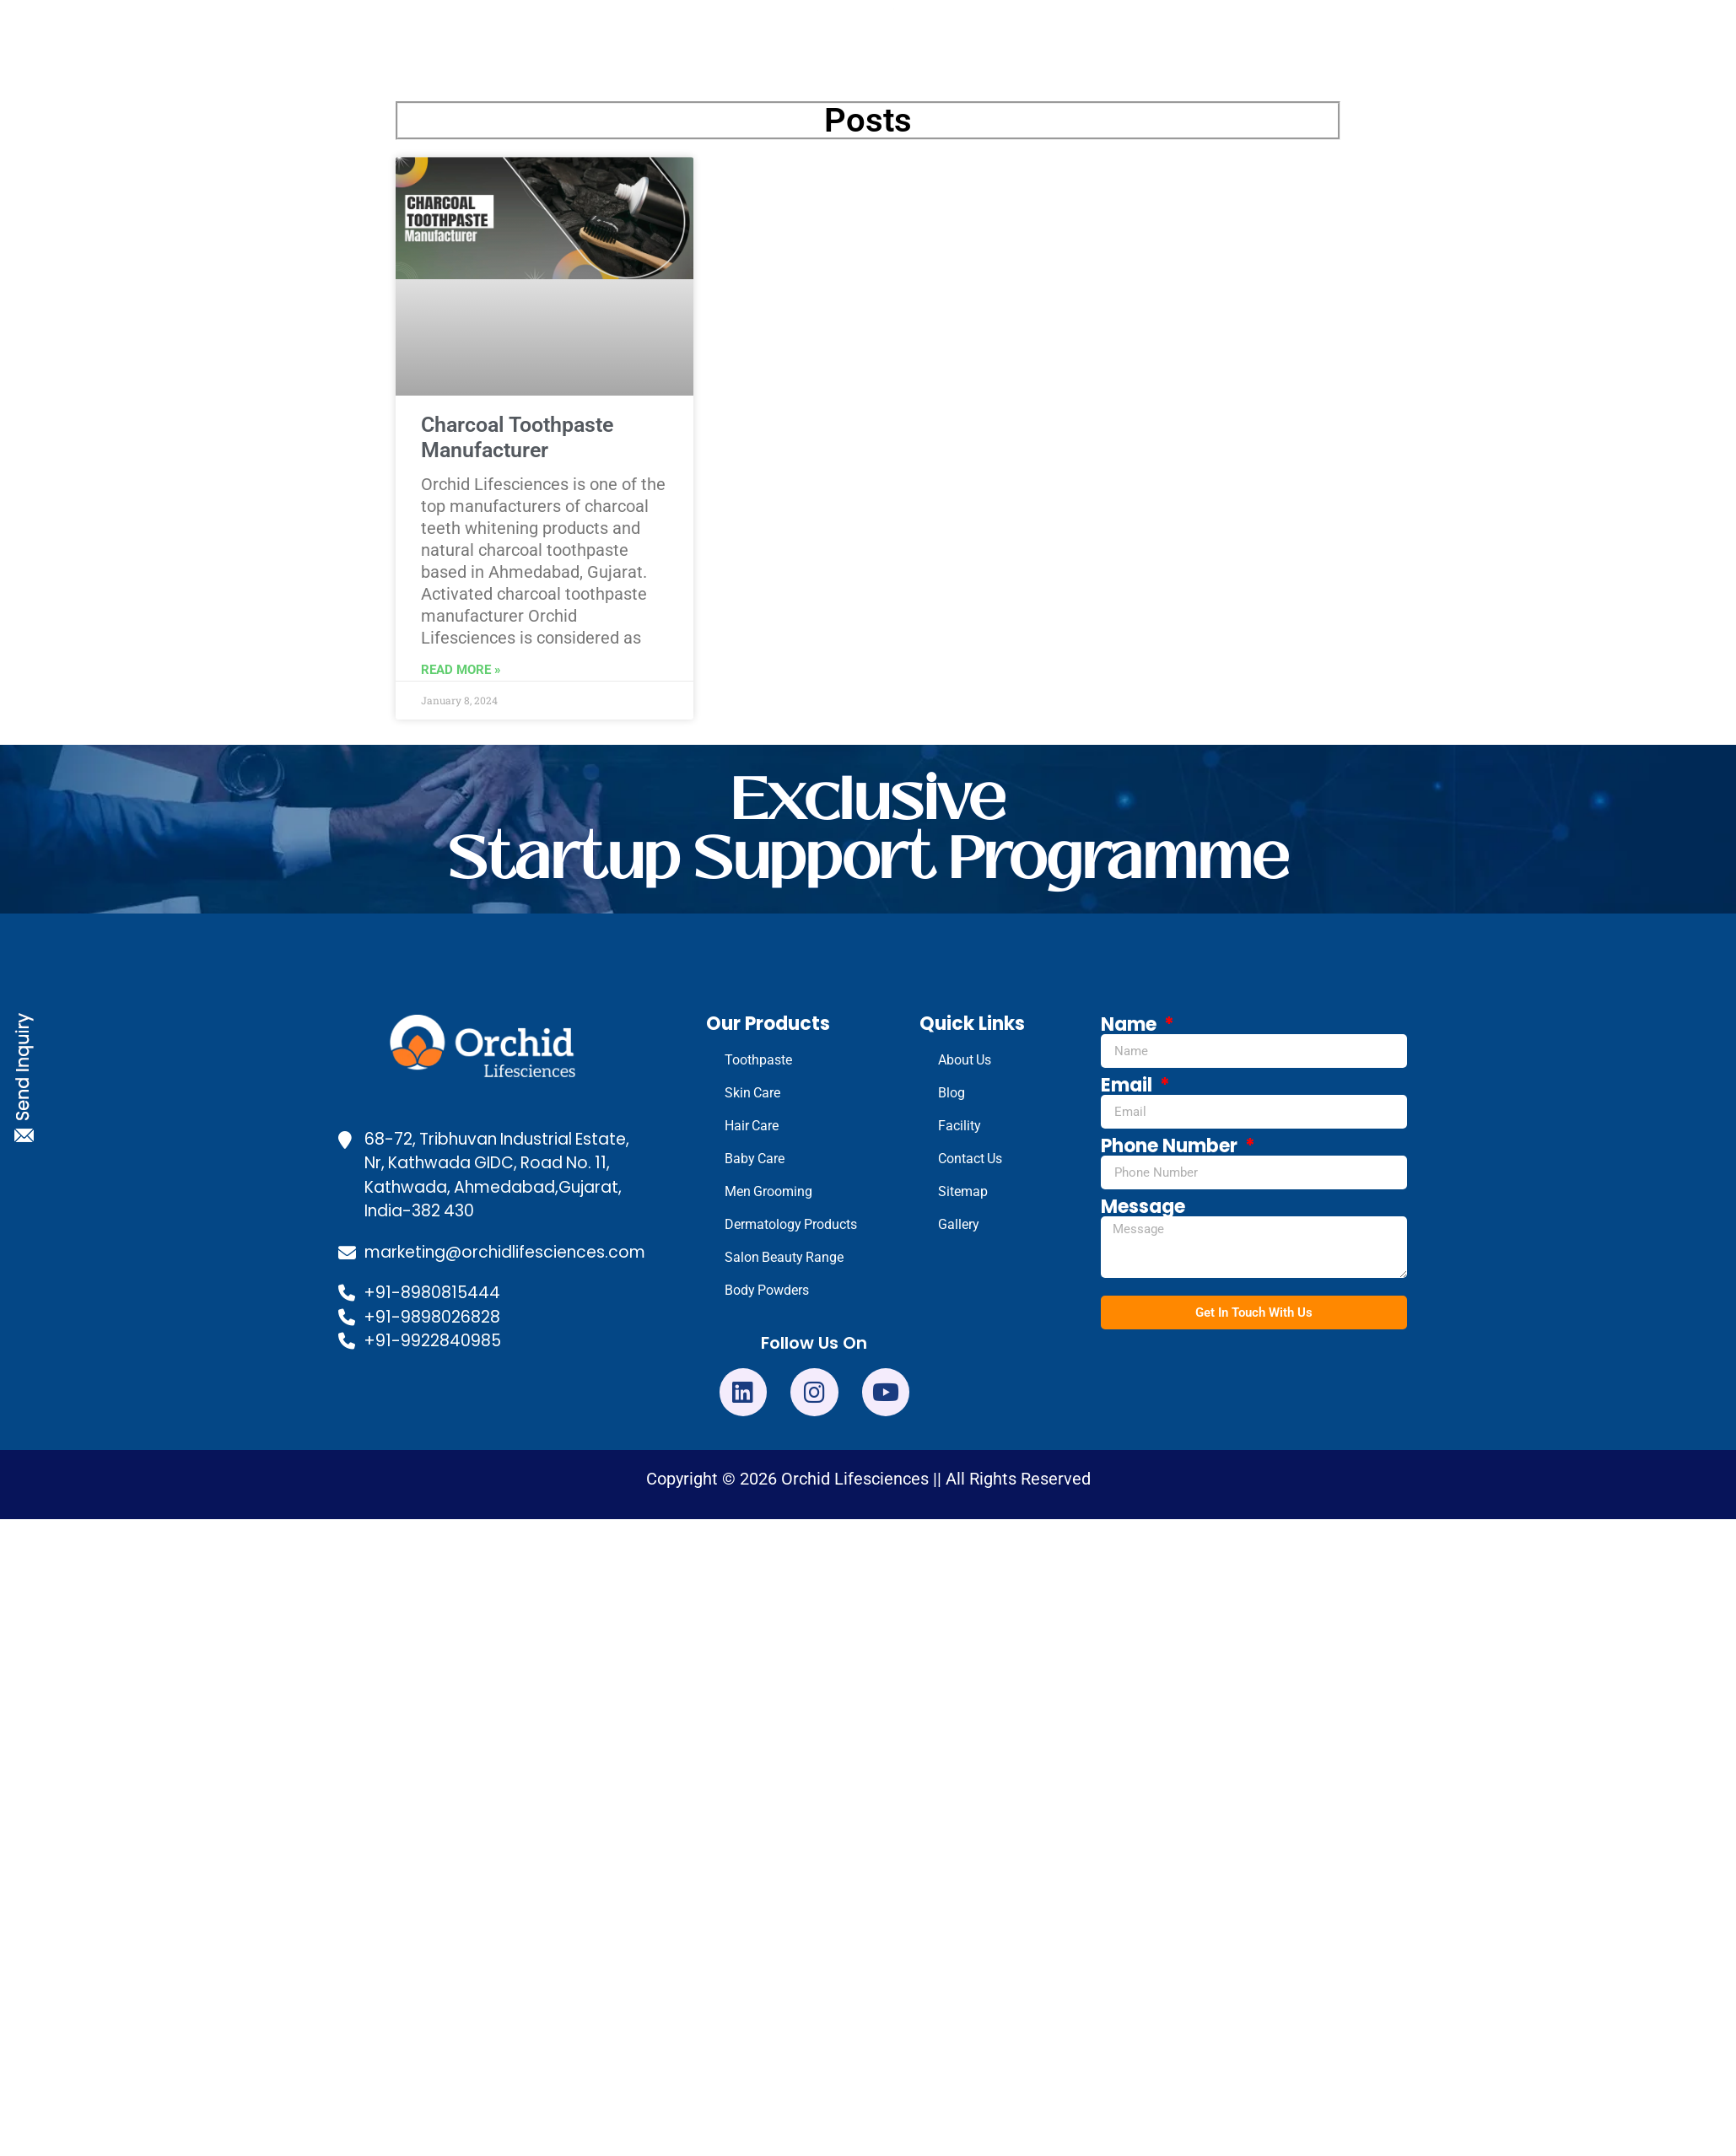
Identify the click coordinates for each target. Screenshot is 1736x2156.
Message (1143, 1207)
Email (1128, 1085)
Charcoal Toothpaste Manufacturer (517, 437)
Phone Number (1171, 1146)
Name (1131, 1025)
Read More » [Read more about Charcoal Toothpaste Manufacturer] (461, 669)
